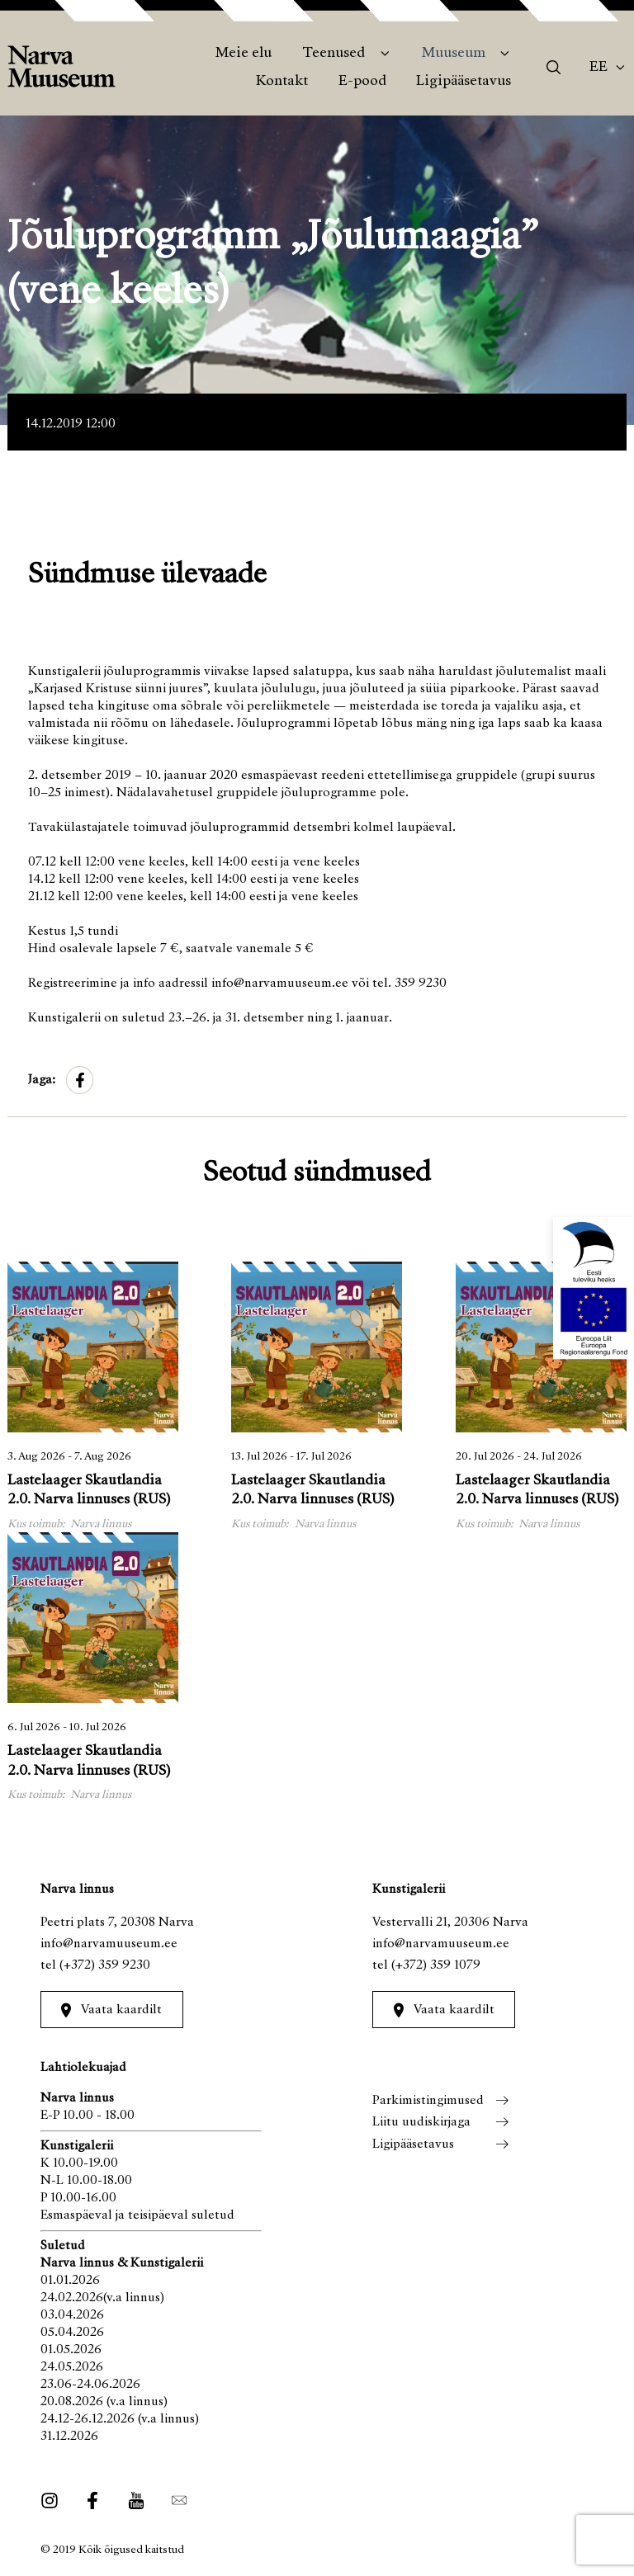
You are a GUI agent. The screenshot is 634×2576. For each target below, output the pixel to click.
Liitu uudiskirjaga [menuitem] (421, 2122)
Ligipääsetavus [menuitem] (463, 81)
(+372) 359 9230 (104, 1965)
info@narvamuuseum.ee (108, 1944)
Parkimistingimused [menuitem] (428, 2101)
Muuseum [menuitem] (453, 53)
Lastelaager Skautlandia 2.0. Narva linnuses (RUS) (88, 1490)
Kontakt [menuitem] (282, 81)
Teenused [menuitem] (333, 53)
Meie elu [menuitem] (243, 53)
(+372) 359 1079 (435, 1965)
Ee (598, 67)
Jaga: (41, 1080)
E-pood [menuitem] (362, 81)
